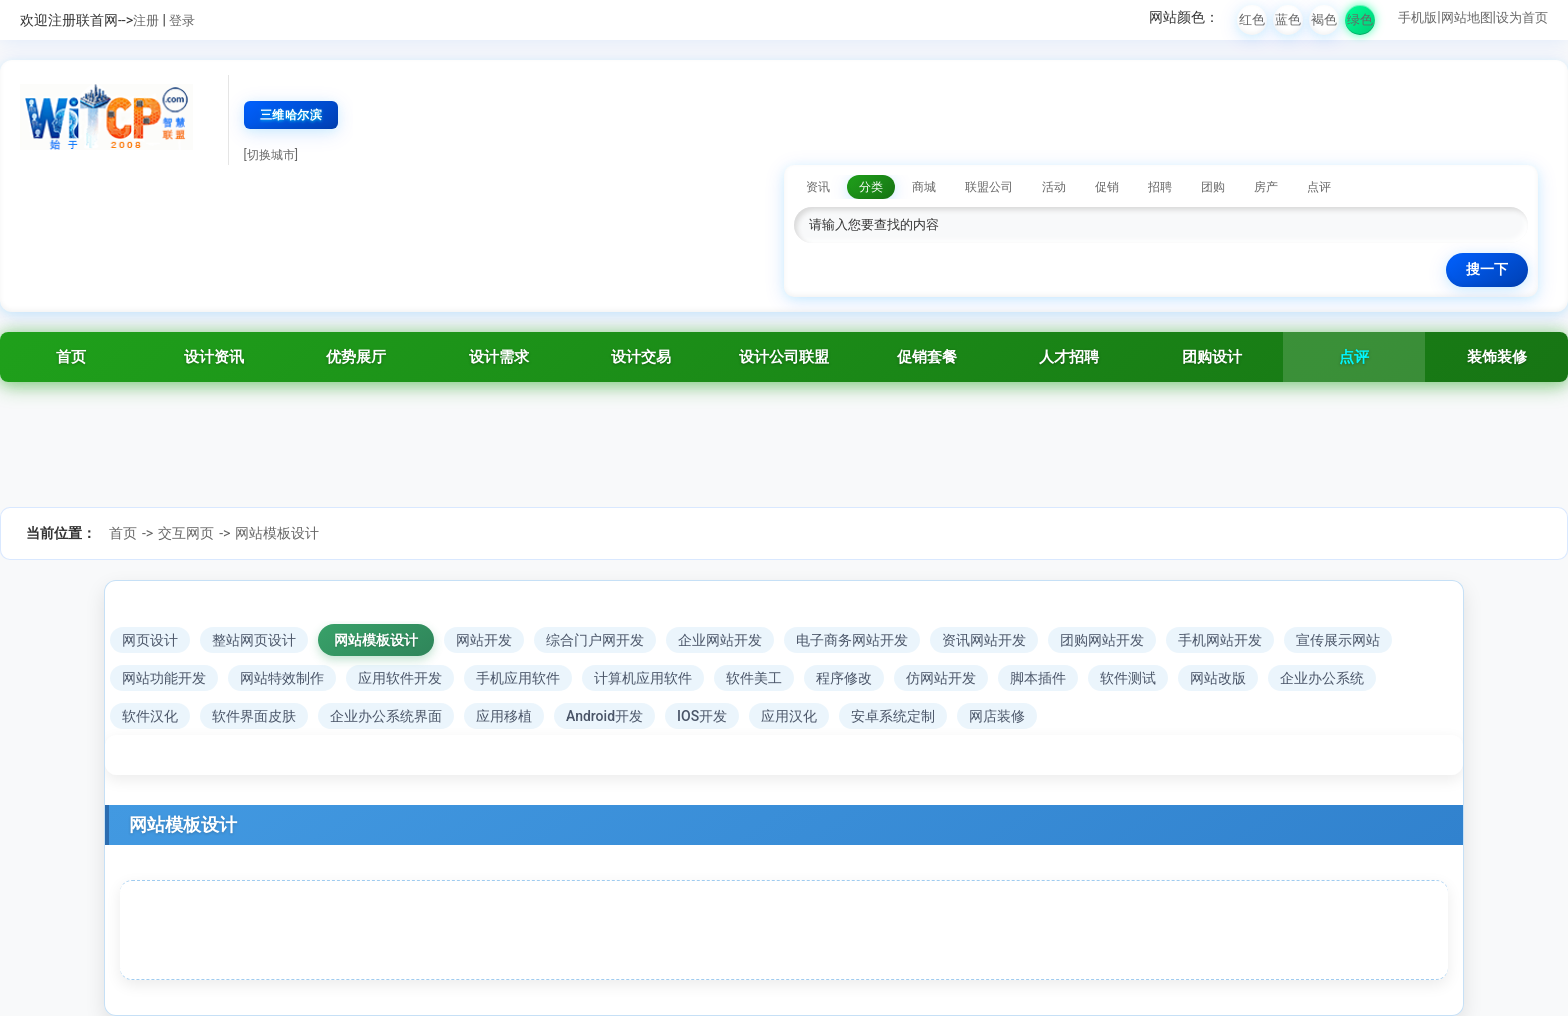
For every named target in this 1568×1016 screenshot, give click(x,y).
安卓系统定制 (893, 716)
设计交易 (641, 357)
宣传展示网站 (1338, 640)
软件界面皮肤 (254, 716)
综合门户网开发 (595, 640)
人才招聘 (1069, 357)
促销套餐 (927, 357)
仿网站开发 (941, 678)
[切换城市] (271, 155)
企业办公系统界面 (386, 716)
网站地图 (1467, 17)
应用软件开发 (400, 678)
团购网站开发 (1102, 640)
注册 (146, 20)
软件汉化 (150, 716)
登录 (182, 20)
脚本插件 (1038, 678)
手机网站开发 (1220, 640)
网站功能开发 (164, 678)
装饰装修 (1497, 357)
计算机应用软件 (643, 678)
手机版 (1417, 17)
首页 (71, 357)
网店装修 (997, 716)
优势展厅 (356, 357)
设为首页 (1522, 17)
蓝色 (1288, 19)
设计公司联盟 (784, 357)
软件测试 (1128, 678)
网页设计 (150, 640)
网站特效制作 (282, 678)
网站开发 (484, 640)
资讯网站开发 (984, 640)
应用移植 (504, 716)
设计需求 (499, 357)
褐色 (1324, 19)
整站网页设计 (254, 640)
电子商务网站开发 (852, 640)
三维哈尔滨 (291, 115)
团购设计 (1212, 357)
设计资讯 (214, 357)
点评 (1354, 357)
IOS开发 (702, 716)
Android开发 (604, 716)
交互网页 (186, 533)
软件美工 (754, 678)
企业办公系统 (1322, 678)
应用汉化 (789, 716)
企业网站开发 (720, 640)
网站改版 (1218, 678)
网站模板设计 (277, 533)
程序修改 (844, 678)
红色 (1252, 19)
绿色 (1360, 19)
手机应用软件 (518, 678)
